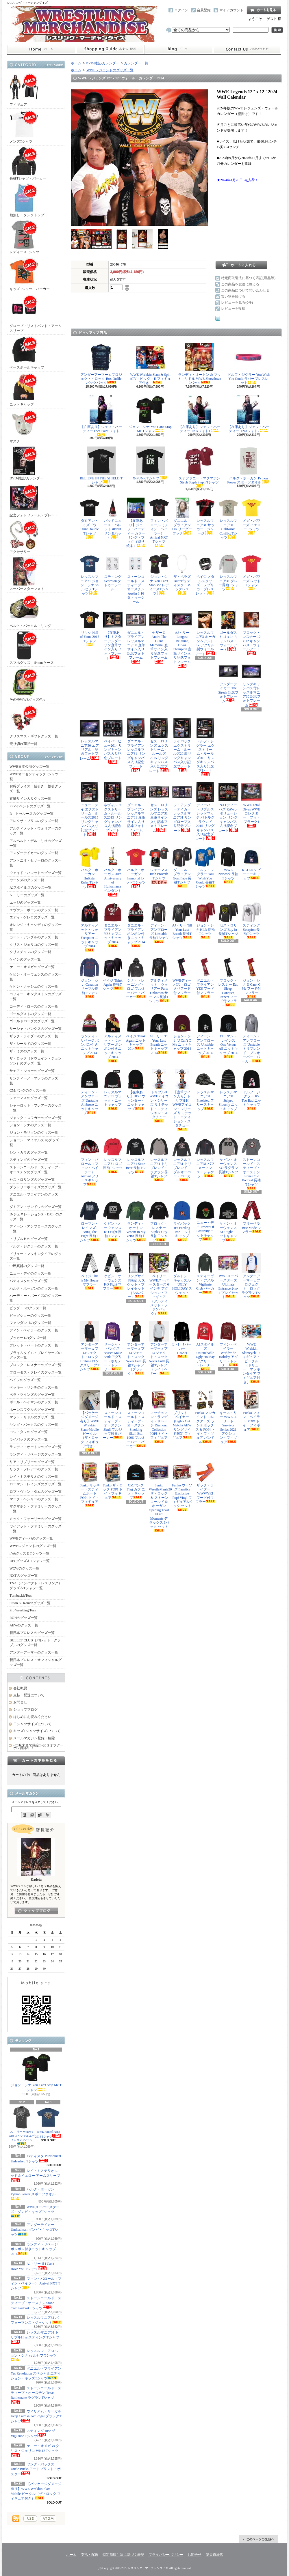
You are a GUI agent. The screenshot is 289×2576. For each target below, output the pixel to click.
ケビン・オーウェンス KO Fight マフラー (113, 1271)
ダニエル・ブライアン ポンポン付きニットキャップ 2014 (136, 924)
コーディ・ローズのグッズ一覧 (34, 1006)
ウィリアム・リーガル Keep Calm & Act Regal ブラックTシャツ (36, 2416)
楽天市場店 (214, 2555)
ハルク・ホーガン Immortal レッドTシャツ (136, 867)
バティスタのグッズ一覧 (29, 1281)
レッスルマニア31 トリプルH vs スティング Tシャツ (35, 2337)
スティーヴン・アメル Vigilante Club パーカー (205, 1274)
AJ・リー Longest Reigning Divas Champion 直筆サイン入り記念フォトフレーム (182, 639)
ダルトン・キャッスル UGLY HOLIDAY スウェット (182, 1275)
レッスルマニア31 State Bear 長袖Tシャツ (136, 1155)
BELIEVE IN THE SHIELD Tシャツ (101, 465)
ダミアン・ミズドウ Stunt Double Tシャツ (89, 518)
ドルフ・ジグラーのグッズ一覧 (34, 1246)
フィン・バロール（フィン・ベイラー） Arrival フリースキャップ (89, 1162)
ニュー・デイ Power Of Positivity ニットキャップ (205, 1220)
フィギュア (24, 90)
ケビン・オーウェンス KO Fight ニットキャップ (228, 1221)
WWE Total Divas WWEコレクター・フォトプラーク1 (251, 804)
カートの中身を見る (36, 1760)
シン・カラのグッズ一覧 (29, 1152)
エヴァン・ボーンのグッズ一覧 (34, 910)
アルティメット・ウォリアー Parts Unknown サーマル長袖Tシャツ (159, 980)
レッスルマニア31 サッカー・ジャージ (205, 516)
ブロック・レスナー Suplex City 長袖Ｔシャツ (159, 1221)
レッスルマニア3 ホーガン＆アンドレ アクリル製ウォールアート (205, 633)
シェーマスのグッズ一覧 (29, 1098)
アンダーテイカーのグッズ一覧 (34, 853)
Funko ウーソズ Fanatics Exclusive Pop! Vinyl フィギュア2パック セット (182, 1486)
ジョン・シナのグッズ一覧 (30, 1125)
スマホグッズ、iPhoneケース (32, 648)
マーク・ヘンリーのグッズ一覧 (34, 1499)
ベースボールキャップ (27, 352)
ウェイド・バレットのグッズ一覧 (36, 873)
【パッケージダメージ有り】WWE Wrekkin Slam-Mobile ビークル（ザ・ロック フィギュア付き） (89, 1421)
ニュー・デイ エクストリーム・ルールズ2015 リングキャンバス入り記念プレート (89, 809)
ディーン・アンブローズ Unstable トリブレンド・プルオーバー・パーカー (251, 1038)
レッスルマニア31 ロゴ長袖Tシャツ (113, 1155)
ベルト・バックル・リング (30, 611)
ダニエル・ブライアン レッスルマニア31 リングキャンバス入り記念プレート (136, 745)
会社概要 (20, 1688)
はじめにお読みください (32, 1717)
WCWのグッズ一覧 (24, 1568)
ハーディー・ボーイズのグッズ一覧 (36, 1298)
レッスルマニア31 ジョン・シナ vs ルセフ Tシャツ (35, 2355)
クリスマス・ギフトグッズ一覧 (34, 721)
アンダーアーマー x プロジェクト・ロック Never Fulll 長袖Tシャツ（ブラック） (136, 1348)
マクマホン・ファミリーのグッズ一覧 (36, 1508)
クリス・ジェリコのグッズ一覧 (34, 945)
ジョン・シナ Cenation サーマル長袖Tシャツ (89, 977)
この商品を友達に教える (240, 284)
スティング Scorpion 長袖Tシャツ (251, 920)
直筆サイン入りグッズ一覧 (30, 799)
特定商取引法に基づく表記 (123, 2555)
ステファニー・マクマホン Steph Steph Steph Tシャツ (199, 467)
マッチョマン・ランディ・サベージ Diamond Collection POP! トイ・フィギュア (159, 1416)
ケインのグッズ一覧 (25, 959)
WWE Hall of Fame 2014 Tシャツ (48, 2122)
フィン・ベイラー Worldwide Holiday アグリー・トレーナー (228, 1344)
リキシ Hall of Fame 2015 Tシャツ (89, 628)
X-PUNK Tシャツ (150, 463)
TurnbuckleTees (21, 1596)
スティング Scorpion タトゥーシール (113, 572)
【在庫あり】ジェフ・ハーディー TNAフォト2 (248, 414)
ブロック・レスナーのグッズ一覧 (36, 1365)
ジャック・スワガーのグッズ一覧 (36, 1118)
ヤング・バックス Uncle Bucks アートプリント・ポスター (36, 2469)
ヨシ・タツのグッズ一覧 (29, 1432)
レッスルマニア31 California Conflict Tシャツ (228, 518)
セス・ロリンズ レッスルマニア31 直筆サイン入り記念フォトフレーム (159, 807)
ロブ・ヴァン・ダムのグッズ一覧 (36, 1492)
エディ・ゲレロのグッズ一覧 (32, 917)
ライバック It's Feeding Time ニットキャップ (182, 1220)
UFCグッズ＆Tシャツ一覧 (30, 1561)
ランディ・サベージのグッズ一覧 (36, 1454)
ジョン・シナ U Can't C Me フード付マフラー (251, 977)
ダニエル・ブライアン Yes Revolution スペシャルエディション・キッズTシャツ (36, 2373)
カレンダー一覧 (136, 63)
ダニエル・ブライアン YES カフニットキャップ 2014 (113, 924)
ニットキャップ (24, 389)
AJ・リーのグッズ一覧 (27, 895)
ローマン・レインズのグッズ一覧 (36, 1484)
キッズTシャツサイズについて (36, 1731)
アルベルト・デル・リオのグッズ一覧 (36, 843)
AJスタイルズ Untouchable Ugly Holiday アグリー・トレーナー (205, 1345)
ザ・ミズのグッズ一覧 (27, 1051)
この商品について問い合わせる (245, 290)
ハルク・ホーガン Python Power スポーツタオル (33, 2193)
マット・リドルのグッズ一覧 (32, 1417)
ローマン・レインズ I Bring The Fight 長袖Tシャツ (89, 1221)
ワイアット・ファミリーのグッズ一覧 (36, 1528)
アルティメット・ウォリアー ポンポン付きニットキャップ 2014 (113, 1037)
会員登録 (204, 10)
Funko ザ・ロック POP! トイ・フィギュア (113, 1481)
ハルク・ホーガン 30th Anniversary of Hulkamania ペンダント (113, 871)
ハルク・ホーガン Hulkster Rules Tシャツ (89, 868)
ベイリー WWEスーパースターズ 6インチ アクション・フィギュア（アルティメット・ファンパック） (159, 1284)
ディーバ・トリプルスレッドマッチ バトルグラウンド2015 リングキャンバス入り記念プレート (205, 811)
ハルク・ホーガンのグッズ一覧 (34, 1288)
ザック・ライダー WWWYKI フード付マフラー (205, 1483)
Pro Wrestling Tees (23, 1610)
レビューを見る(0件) (237, 302)
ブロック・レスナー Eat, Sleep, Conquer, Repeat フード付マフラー (228, 982)
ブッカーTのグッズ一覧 (28, 1338)
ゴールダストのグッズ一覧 (30, 1014)
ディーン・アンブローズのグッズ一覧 (36, 1228)
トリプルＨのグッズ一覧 (29, 1239)
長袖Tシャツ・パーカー (28, 163)
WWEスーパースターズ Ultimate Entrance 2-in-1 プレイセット (228, 1276)
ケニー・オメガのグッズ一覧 (32, 967)
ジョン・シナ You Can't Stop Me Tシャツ (36, 2072)
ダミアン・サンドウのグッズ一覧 (36, 1207)
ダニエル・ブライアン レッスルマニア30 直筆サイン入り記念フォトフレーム (136, 637)
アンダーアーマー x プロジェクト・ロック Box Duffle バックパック (101, 364)
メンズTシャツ (24, 126)
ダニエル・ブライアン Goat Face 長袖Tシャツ (182, 867)
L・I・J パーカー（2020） (182, 1339)
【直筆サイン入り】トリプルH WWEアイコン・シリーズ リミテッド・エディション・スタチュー (182, 1100)
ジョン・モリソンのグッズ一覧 (34, 1133)
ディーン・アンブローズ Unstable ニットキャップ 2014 (205, 1035)
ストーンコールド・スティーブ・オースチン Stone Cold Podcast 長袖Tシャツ (251, 1163)
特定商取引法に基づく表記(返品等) (248, 278)
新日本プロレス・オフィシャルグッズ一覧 (36, 1662)
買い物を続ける (233, 296)
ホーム (41, 49)
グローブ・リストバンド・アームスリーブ (36, 313)
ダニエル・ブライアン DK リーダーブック (182, 516)
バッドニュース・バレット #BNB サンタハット (113, 518)
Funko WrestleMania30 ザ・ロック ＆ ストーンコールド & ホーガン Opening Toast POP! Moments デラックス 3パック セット (159, 1497)
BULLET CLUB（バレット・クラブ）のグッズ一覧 (35, 1642)
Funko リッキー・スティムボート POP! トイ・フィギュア (89, 1484)
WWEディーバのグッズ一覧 (31, 1538)
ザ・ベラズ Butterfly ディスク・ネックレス (182, 574)
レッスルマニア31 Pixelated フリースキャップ (205, 1090)
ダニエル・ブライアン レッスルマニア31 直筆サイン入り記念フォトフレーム (136, 809)
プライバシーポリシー (166, 2555)
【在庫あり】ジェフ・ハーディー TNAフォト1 (199, 414)
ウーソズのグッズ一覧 (27, 880)
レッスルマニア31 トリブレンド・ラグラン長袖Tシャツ (159, 1159)
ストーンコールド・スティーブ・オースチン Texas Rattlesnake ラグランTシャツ (36, 2395)
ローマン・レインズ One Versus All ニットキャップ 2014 (228, 1035)
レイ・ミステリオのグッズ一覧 (34, 1477)
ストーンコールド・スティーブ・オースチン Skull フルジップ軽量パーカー (113, 1415)
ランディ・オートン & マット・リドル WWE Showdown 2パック (199, 364)
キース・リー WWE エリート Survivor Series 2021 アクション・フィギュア (228, 1417)
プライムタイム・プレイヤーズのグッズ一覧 (36, 1355)
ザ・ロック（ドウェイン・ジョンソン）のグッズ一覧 (36, 1060)
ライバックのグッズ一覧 (29, 1439)
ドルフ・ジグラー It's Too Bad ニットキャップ (251, 1089)
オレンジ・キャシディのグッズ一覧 (36, 927)
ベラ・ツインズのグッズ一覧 (32, 1395)
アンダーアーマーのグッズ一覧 (34, 1652)
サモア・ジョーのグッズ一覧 (32, 1071)
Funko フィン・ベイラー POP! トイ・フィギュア (251, 1411)
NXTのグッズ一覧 (24, 1576)
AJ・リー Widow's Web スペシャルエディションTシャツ (22, 2125)
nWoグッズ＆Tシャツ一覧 (29, 1553)
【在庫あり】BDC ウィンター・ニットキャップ (136, 1090)
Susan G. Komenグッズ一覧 (30, 1603)
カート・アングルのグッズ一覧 (34, 937)
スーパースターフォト (27, 574)
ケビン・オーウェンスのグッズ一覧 (36, 976)
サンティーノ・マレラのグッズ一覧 (36, 1080)
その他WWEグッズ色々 (28, 685)
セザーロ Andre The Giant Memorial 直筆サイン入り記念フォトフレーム (159, 637)
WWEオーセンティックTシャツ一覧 (36, 776)
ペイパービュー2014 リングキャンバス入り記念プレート (113, 741)
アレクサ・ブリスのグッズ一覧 (34, 821)
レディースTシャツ (24, 237)
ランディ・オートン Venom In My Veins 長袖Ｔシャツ (136, 1221)
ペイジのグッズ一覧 (25, 1380)
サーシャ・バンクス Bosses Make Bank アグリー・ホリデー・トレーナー (113, 1346)
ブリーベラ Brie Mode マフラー (251, 1217)
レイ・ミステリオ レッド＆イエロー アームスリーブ (35, 2175)
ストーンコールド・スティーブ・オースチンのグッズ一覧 (36, 1169)
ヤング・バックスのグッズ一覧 (34, 1425)
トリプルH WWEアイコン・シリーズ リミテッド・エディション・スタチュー (159, 1095)
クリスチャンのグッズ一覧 (30, 952)
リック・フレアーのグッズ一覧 (34, 1469)
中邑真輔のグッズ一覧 (27, 1266)
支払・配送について (110, 49)
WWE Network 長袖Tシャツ (228, 865)
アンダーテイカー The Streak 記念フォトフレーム (228, 682)
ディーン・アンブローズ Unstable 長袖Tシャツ (159, 922)
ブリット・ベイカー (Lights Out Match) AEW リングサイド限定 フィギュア (182, 1415)
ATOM (48, 2518)
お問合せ (247, 49)
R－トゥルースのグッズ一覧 (31, 814)
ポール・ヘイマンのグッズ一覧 (34, 1402)
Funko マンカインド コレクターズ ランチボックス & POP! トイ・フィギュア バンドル (205, 1417)
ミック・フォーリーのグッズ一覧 (36, 1519)
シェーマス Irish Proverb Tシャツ (159, 865)
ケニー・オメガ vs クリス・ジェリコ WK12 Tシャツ (35, 2450)
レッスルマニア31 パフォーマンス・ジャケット (205, 1157)
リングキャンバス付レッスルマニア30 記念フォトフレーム (251, 684)
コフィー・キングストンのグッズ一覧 (36, 996)
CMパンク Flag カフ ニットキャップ (136, 1481)
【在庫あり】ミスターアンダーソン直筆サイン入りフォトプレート (113, 635)
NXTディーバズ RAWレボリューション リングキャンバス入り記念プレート (228, 807)
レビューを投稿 (233, 309)
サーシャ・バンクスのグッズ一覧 (36, 1029)
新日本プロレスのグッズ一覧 (32, 1633)
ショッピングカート (264, 10)
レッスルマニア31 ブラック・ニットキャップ (113, 1089)
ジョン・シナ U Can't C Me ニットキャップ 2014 (182, 1033)
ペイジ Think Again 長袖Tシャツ (113, 974)
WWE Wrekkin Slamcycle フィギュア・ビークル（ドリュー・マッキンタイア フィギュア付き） (251, 1352)
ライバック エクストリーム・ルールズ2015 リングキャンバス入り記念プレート (182, 745)
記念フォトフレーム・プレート (34, 500)
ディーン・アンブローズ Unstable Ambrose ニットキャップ (89, 1092)
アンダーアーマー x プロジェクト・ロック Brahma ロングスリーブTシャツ (89, 1346)
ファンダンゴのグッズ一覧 (30, 1323)
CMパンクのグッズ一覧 (28, 1090)
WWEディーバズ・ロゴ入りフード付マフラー (182, 977)
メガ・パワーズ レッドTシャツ (251, 572)
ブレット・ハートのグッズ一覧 (34, 1345)
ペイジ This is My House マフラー (89, 1271)
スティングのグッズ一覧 (29, 1160)
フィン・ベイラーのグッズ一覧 (34, 1330)
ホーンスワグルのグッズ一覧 (32, 1410)
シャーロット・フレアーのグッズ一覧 (36, 1107)
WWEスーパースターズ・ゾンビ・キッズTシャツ (35, 2211)
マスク (24, 426)
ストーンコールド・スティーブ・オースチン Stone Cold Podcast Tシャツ (36, 2303)
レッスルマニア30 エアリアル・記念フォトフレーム (89, 739)
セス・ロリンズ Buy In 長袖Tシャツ (228, 920)
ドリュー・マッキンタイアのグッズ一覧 (36, 1256)
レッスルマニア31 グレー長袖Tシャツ (228, 572)
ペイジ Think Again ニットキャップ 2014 (136, 1032)
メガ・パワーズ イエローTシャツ (251, 516)
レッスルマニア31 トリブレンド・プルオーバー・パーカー (182, 1160)
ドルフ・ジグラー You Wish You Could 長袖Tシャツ (205, 868)
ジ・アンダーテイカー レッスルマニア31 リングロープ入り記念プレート (182, 807)
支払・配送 (89, 2555)
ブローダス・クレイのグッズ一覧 (36, 1372)
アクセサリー (24, 537)
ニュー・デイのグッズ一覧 (30, 1273)
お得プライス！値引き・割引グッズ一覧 (36, 788)
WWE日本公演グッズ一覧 (29, 767)
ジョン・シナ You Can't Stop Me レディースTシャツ (159, 574)
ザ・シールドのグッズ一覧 (30, 1044)
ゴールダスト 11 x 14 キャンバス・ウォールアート (228, 631)
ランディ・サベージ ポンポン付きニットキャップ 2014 (34, 2249)
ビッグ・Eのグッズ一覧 (28, 1308)
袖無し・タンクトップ (27, 200)
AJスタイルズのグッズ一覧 (30, 888)
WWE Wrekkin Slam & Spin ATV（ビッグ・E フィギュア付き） (150, 364)
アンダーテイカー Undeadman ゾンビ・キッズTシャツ (34, 2230)
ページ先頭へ (258, 2539)
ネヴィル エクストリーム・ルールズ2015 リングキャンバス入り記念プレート (113, 809)
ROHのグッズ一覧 (24, 1618)
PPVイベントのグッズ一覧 (30, 806)
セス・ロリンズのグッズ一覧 (32, 1180)
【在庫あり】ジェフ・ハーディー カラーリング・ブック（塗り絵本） (136, 523)
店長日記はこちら (36, 1910)
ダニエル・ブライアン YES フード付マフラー (205, 977)
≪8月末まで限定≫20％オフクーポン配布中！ (38, 1746)
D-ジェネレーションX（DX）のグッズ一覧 (36, 1216)
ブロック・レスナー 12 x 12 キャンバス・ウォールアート (251, 632)
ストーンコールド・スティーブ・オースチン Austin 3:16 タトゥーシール (136, 579)
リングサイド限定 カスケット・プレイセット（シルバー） (136, 1276)
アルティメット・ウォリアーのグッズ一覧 (36, 830)
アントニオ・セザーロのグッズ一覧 (36, 862)
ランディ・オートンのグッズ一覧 (36, 1447)
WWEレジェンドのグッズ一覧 (33, 1546)
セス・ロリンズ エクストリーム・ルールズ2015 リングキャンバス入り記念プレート (159, 745)
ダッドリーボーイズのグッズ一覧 (36, 1187)
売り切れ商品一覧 (23, 744)
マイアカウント (231, 10)
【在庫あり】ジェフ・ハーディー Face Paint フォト (101, 415)
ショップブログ (178, 49)
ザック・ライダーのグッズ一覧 (34, 1036)
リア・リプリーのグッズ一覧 (32, 1462)
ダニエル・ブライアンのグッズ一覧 (36, 1196)
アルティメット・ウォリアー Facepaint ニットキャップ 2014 (89, 926)
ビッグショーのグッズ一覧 (30, 1316)
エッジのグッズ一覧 (25, 903)
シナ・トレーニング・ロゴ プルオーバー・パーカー (136, 978)
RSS (30, 2518)
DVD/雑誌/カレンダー (26, 463)
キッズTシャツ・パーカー (30, 274)
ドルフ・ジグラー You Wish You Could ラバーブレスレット (248, 364)
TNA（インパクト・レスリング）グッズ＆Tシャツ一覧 (36, 1585)
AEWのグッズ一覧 (24, 1625)
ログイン (181, 10)
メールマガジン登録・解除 (34, 1738)
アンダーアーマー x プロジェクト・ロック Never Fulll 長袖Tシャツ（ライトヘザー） (159, 1348)
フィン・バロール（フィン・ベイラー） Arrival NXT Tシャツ (36, 2284)
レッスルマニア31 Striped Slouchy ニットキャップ (228, 1091)
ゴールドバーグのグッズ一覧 (32, 1021)
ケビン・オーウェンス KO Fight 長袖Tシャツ (113, 1220)
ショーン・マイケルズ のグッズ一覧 (36, 1142)
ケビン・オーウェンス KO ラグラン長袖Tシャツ (228, 1157)
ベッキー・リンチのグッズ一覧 (34, 1387)
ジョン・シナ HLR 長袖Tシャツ (205, 920)
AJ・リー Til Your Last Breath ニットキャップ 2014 (159, 1034)
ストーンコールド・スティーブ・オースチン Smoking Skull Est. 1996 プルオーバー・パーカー (136, 1419)
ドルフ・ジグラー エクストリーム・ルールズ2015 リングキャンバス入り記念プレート (205, 747)
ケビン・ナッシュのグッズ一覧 (34, 987)
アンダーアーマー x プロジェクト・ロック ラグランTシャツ (251, 1276)
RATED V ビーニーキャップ (251, 863)
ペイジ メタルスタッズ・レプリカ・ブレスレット (205, 574)
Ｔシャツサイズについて (32, 1724)
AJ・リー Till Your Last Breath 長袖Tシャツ (182, 921)
